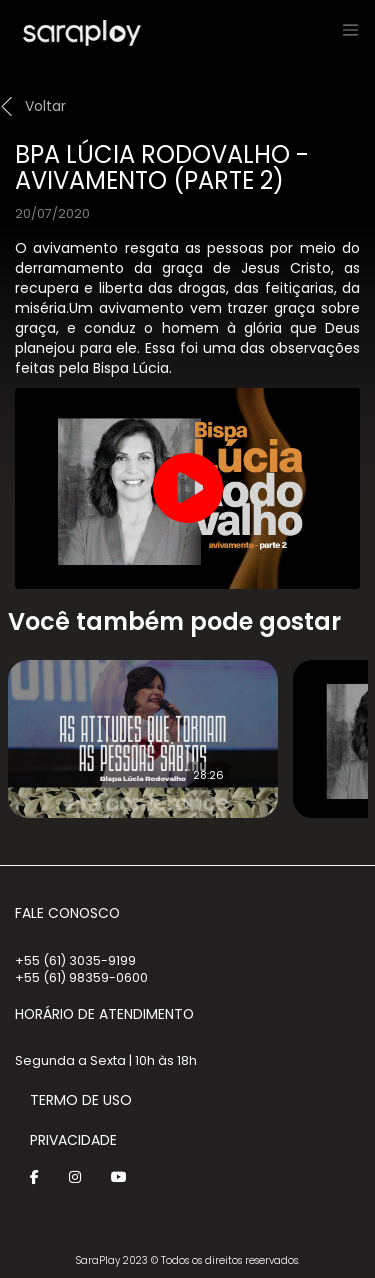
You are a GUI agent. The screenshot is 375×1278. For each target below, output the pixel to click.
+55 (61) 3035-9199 (75, 960)
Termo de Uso (81, 1100)
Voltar (45, 106)
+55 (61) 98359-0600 (81, 977)
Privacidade (73, 1140)
